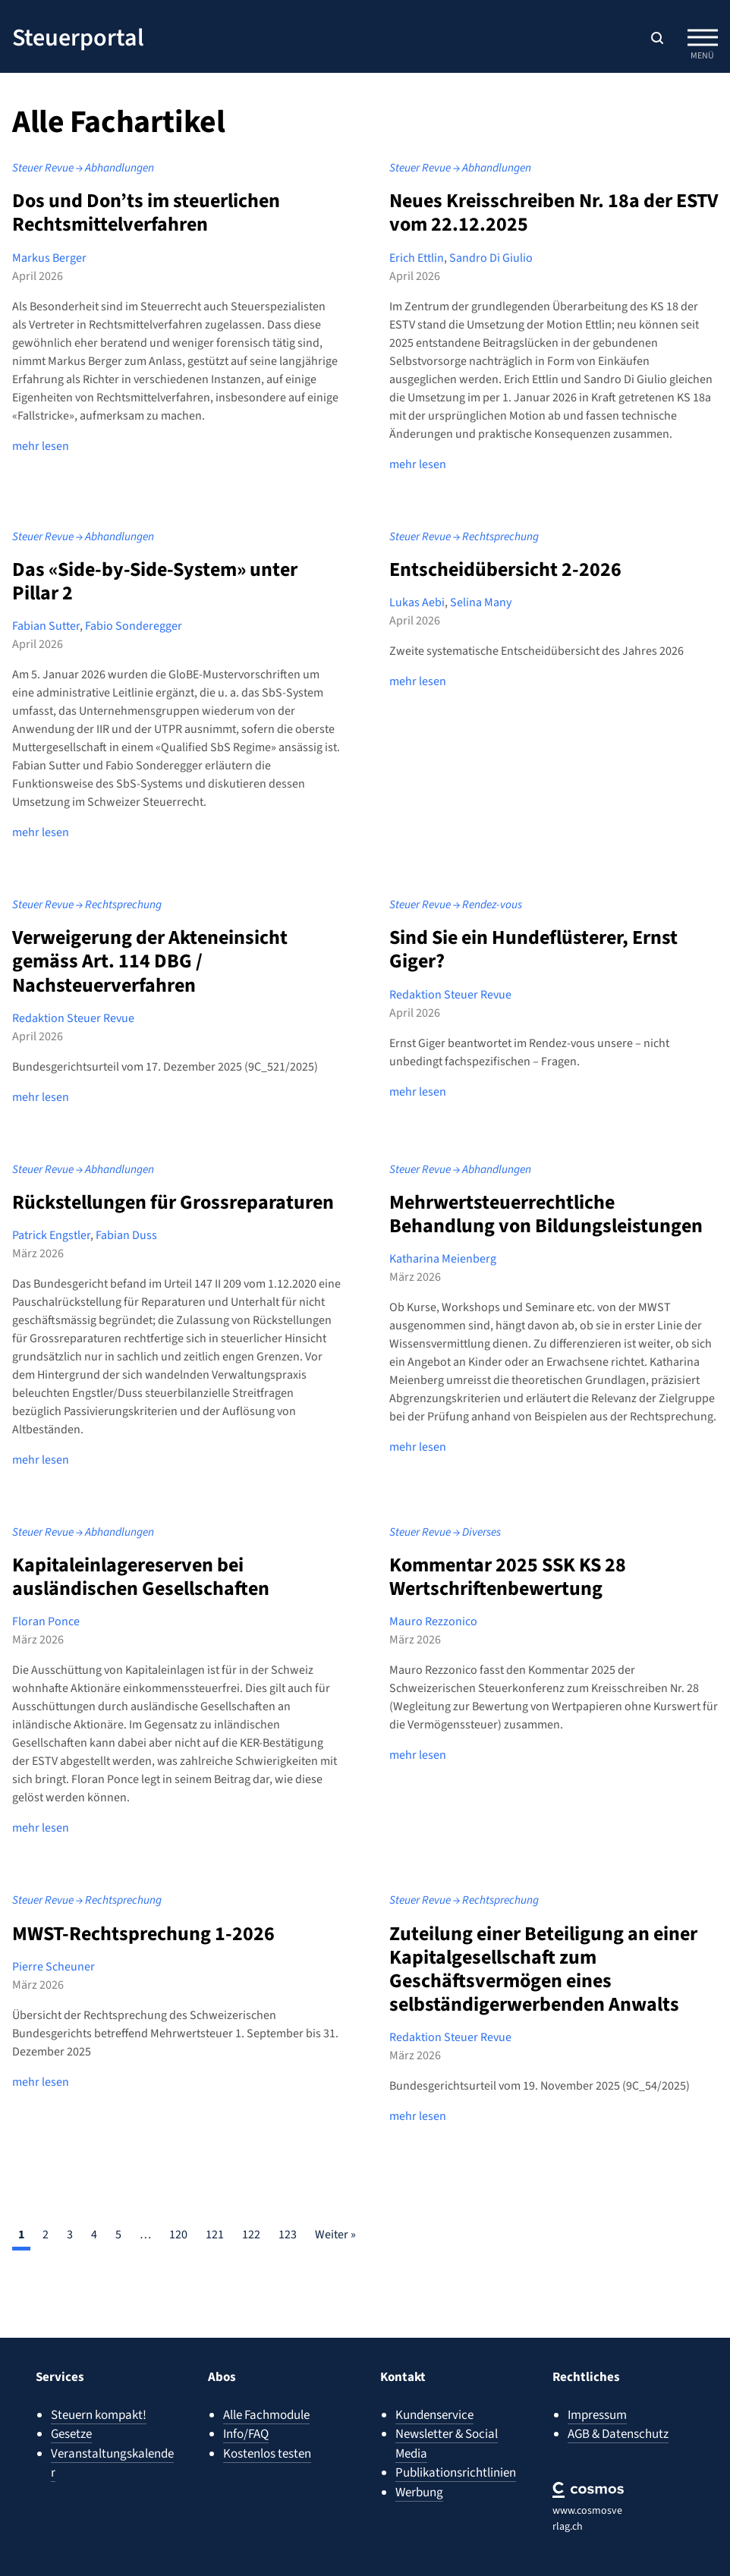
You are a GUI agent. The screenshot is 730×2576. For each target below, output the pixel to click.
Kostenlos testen (267, 2454)
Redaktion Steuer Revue (73, 1013)
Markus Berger (49, 255)
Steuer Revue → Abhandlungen (77, 167)
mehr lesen (40, 444)
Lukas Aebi (417, 599)
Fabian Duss (126, 1229)
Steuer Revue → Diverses (441, 1525)
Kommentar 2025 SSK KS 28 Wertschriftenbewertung (507, 1569)
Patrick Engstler (51, 1229)
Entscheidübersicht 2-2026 (505, 566)
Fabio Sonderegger (133, 623)
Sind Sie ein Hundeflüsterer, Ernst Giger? (533, 944)
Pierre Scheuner (53, 1957)
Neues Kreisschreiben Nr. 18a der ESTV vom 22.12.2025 (553, 211)
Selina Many (480, 599)
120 (178, 2225)
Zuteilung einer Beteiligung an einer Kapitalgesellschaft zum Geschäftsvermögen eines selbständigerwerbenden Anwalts (543, 1959)
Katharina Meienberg (442, 1252)
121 (215, 2225)
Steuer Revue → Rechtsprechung (458, 533)
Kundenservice (434, 2415)
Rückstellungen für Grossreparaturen (173, 1195)
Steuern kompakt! (98, 2415)
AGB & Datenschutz (618, 2434)
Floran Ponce (46, 1614)
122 (251, 2225)
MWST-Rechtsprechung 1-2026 (143, 1924)
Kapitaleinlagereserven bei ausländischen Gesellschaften (140, 1569)
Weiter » (335, 2225)
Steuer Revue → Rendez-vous (450, 900)
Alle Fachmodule (266, 2415)
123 (287, 2225)
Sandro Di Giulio (491, 255)
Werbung (419, 2492)
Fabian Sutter (46, 623)
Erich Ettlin (416, 255)
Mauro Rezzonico (433, 1614)
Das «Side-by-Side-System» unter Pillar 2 (154, 577)
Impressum (597, 2415)
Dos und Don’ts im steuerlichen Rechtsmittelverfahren (146, 211)
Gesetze (71, 2434)
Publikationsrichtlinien (455, 2473)
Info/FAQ (246, 2434)
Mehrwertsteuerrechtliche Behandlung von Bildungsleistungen (546, 1207)
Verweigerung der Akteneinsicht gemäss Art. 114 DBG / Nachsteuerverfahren (150, 956)
